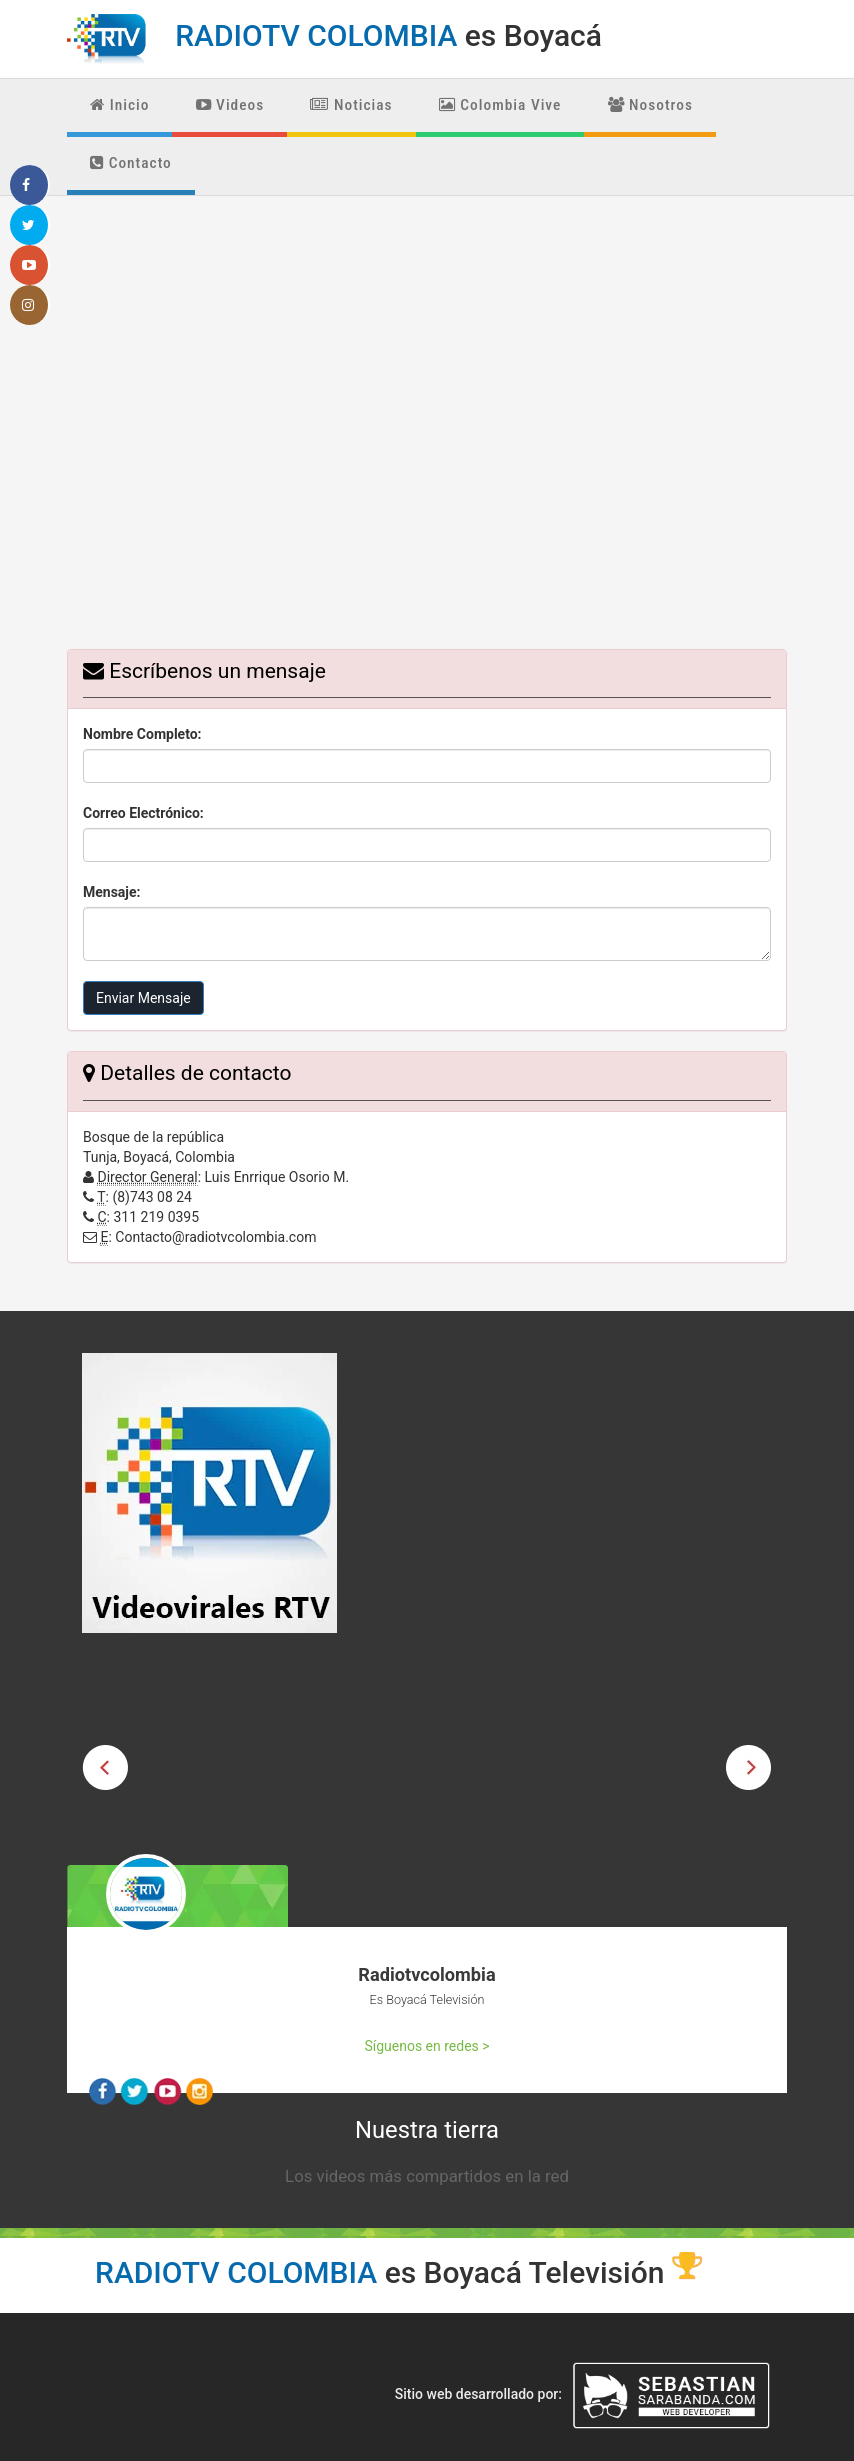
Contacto (131, 163)
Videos (230, 105)
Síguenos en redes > (426, 2046)
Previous (105, 1768)
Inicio (119, 105)
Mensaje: (112, 892)
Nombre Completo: (142, 734)
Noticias (351, 105)
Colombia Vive (500, 105)
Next (748, 1768)
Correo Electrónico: (143, 813)
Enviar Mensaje (143, 998)
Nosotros (650, 105)
